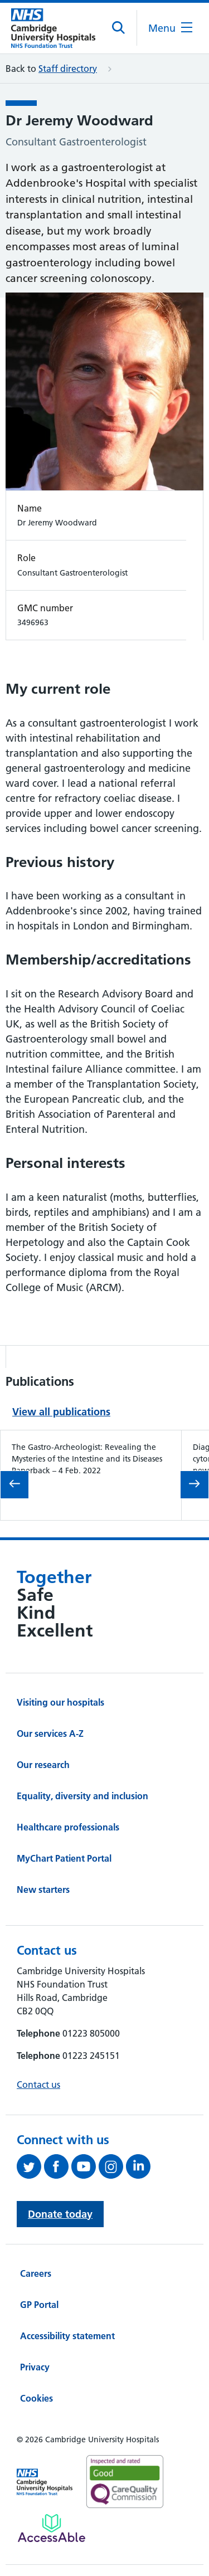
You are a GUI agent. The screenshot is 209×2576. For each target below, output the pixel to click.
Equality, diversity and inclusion (82, 1795)
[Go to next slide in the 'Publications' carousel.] (194, 1484)
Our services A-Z (50, 1733)
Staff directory (67, 68)
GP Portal (39, 2304)
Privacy (35, 2367)
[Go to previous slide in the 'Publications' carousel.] (14, 1484)
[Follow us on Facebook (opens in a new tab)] (57, 2166)
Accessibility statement (67, 2335)
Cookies (36, 2398)
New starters (43, 1889)
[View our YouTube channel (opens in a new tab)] (85, 2166)
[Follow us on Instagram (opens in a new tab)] (112, 2166)
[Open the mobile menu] (170, 28)
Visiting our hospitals (60, 1702)
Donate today (60, 2214)
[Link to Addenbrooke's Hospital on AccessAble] (51, 2528)
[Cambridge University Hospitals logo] (53, 28)
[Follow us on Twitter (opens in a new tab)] (30, 2166)
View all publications (61, 1411)
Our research (43, 1764)
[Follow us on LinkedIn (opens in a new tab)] (139, 2166)
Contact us (38, 2084)
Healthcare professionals (68, 1827)
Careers (35, 2273)
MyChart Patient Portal (64, 1858)
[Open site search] (119, 28)
